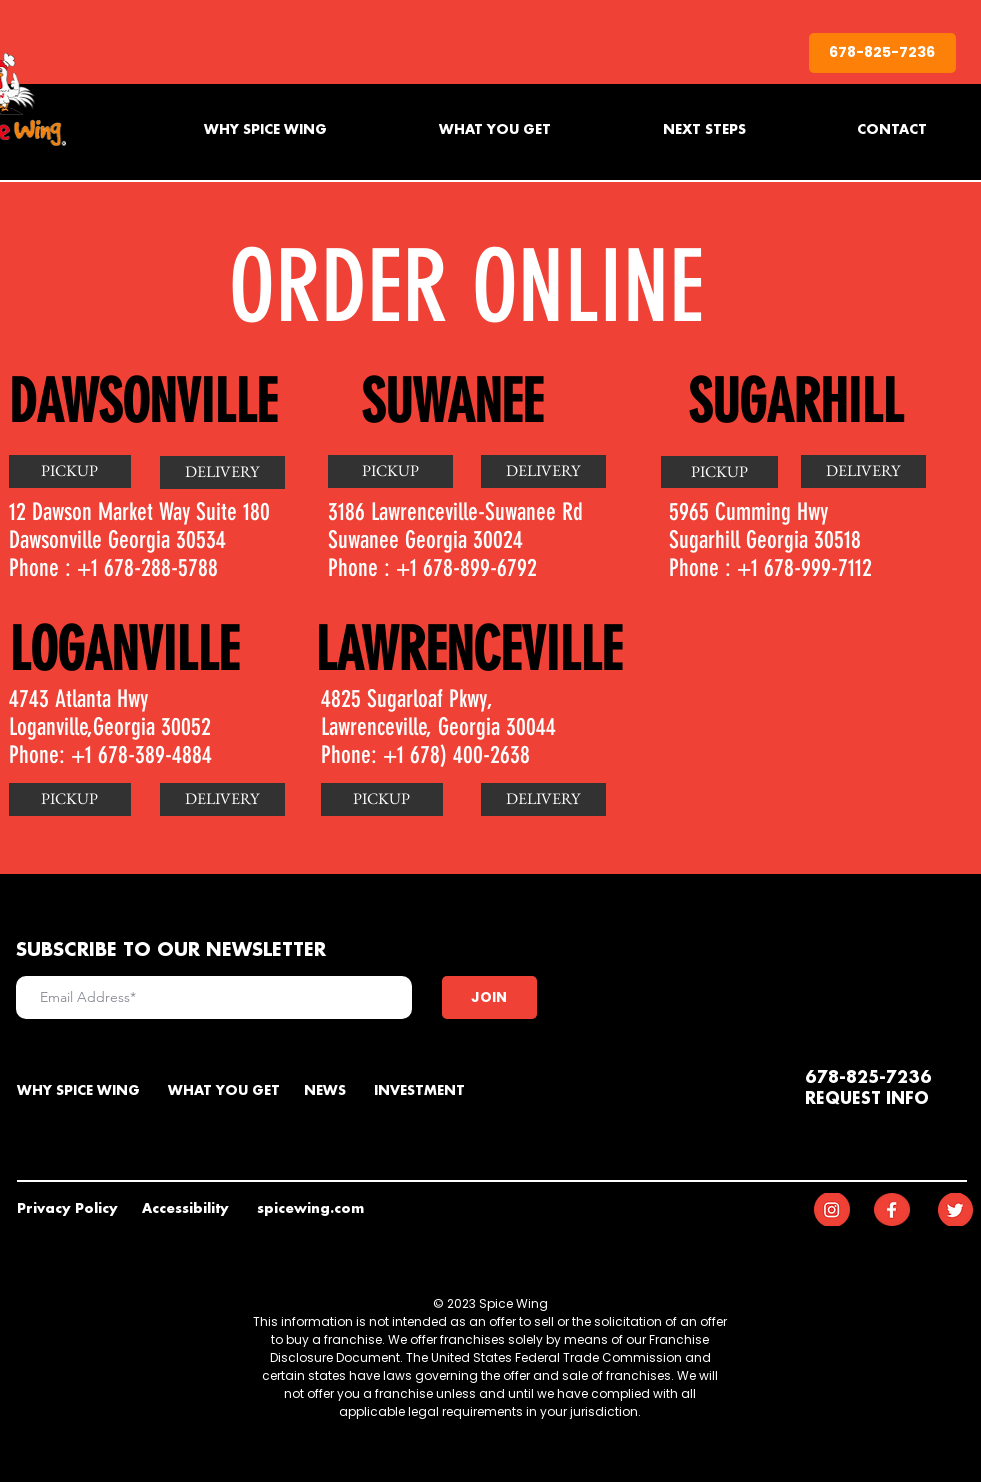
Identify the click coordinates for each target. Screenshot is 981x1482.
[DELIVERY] (222, 472)
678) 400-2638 (470, 755)
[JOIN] (489, 997)
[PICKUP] (70, 471)
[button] (222, 799)
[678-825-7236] (882, 53)
